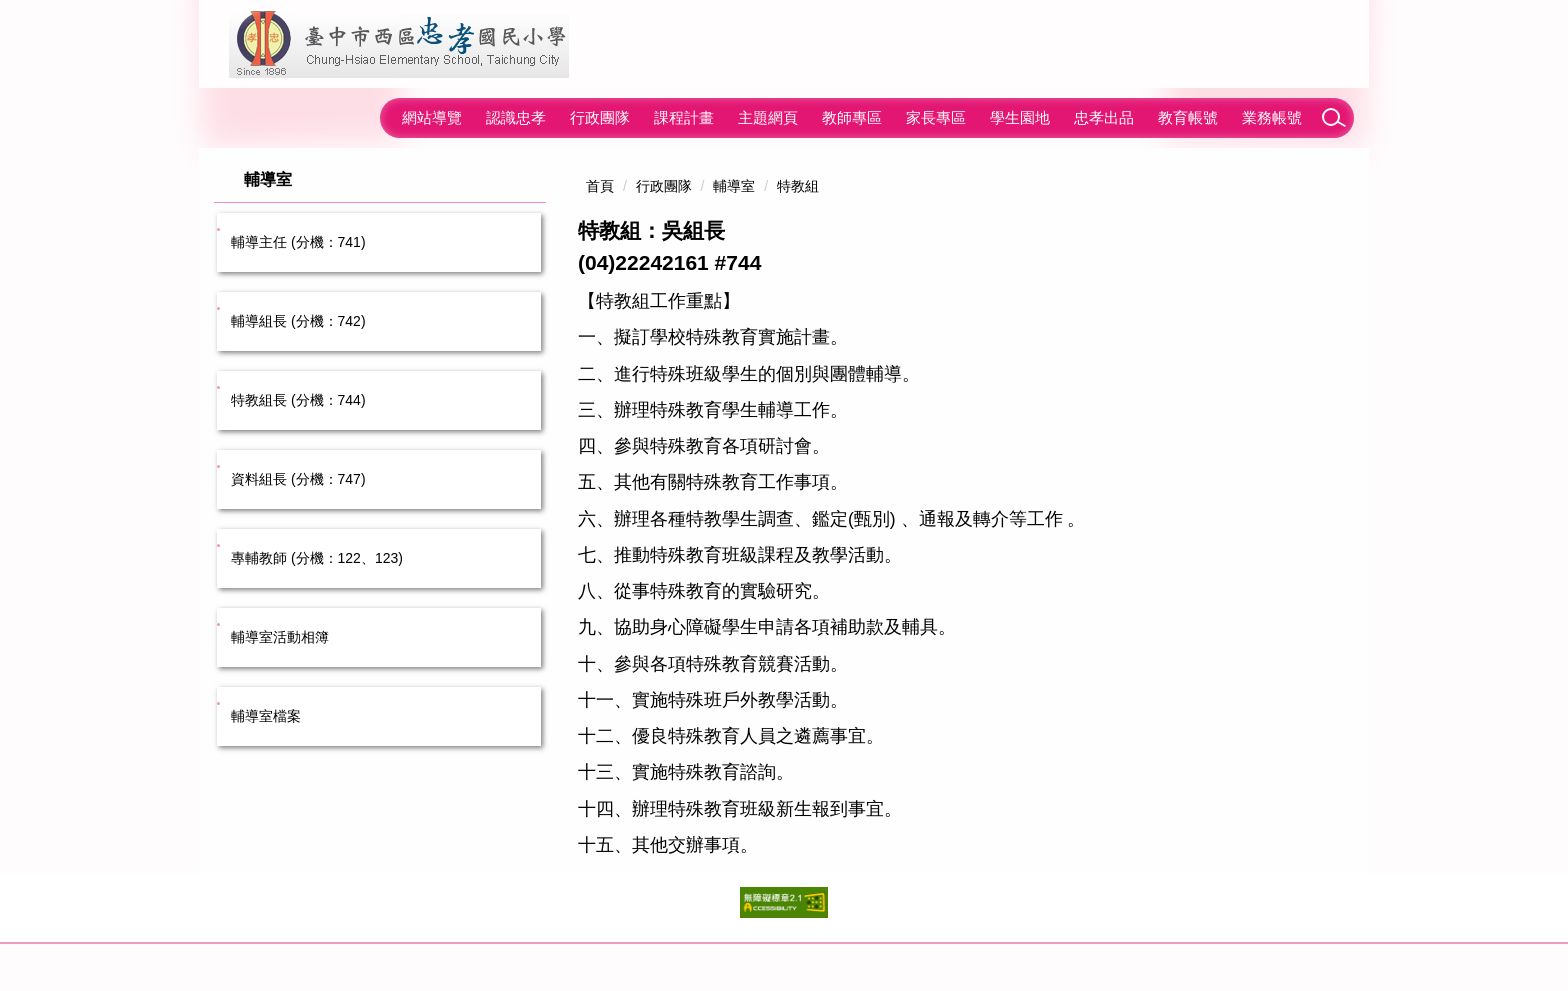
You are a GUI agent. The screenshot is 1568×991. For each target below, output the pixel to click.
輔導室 (734, 186)
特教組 (798, 186)
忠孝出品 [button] (1104, 117)
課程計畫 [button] (684, 117)
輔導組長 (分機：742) (298, 321)
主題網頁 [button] (768, 117)
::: (371, 117)
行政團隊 (664, 186)
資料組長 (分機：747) (298, 479)
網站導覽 (432, 117)
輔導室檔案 (266, 716)
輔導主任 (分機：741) (298, 242)
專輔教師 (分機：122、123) (317, 558)
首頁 (600, 186)
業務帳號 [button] (1272, 117)
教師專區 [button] (852, 117)
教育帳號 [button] (1188, 117)
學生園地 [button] (1020, 117)
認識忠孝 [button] (516, 117)
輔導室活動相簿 (280, 637)
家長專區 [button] (936, 117)
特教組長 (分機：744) (298, 400)
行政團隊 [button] (600, 117)
